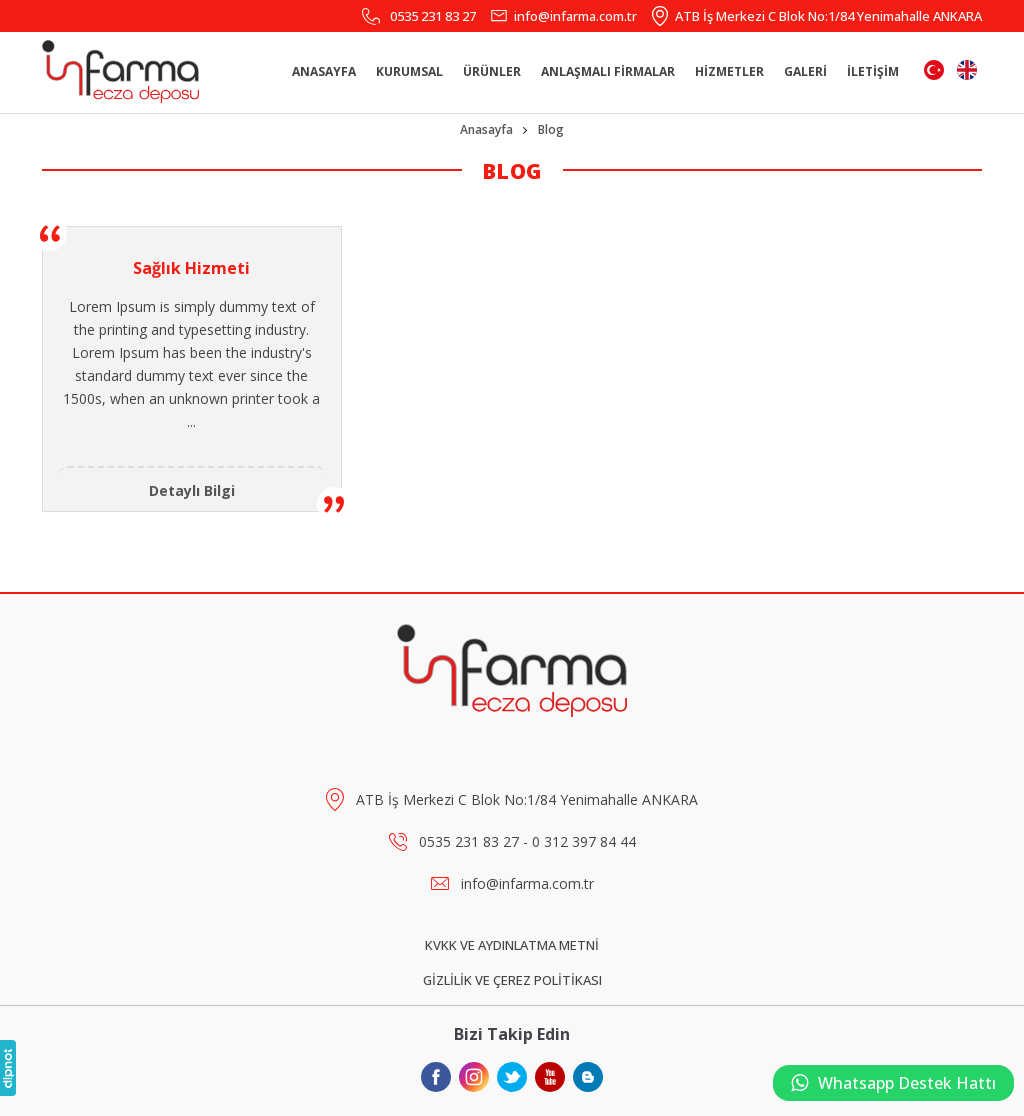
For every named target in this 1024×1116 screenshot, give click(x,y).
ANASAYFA (324, 71)
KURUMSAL (409, 71)
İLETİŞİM (873, 71)
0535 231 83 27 (433, 16)
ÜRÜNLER (492, 71)
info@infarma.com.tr (575, 16)
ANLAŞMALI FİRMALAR (608, 71)
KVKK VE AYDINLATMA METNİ (512, 945)
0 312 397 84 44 (584, 841)
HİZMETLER (729, 71)
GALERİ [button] (805, 71)
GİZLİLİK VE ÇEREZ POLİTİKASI (512, 980)
